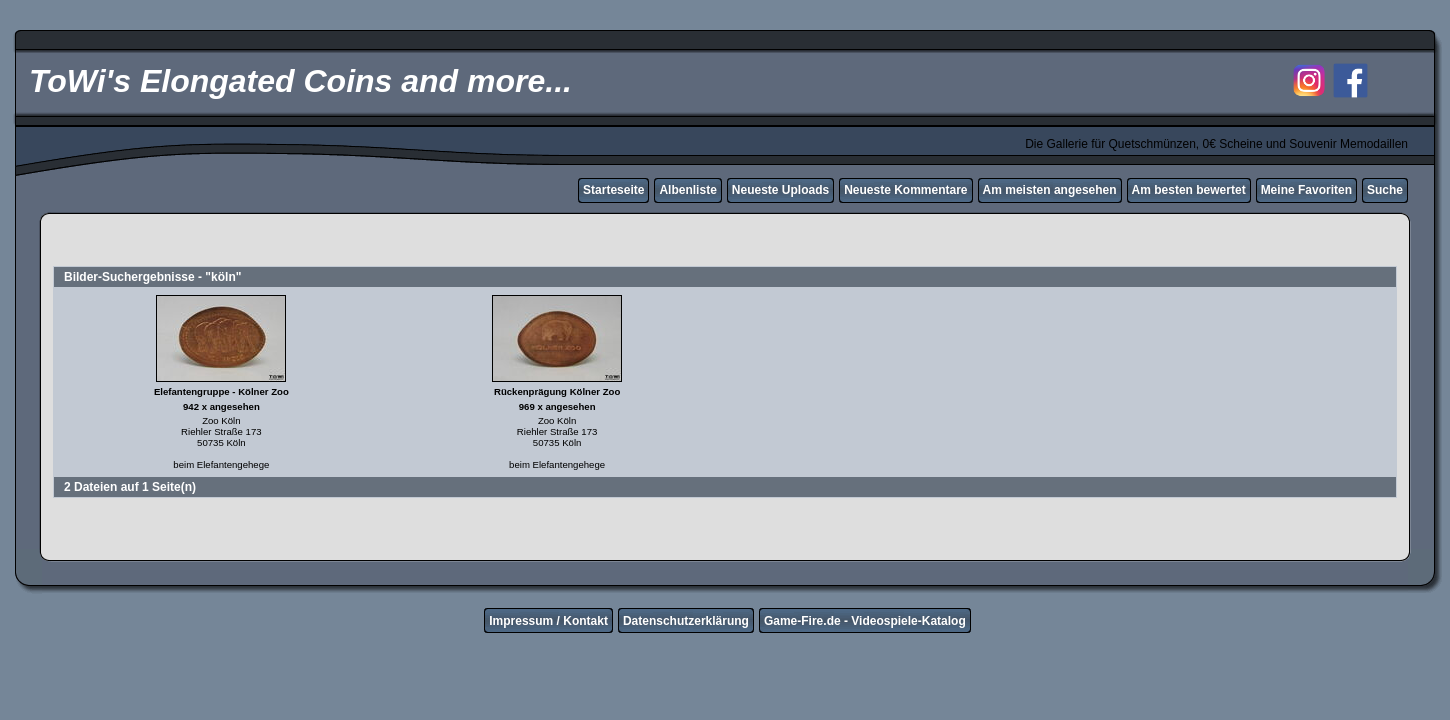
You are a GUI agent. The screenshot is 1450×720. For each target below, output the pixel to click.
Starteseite (613, 190)
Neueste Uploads (780, 190)
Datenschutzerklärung (686, 621)
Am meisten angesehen (1050, 190)
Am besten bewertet (1189, 190)
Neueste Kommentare (905, 190)
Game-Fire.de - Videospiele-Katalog (865, 621)
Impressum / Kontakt (548, 621)
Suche (1385, 190)
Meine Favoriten (1306, 190)
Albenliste (687, 190)
